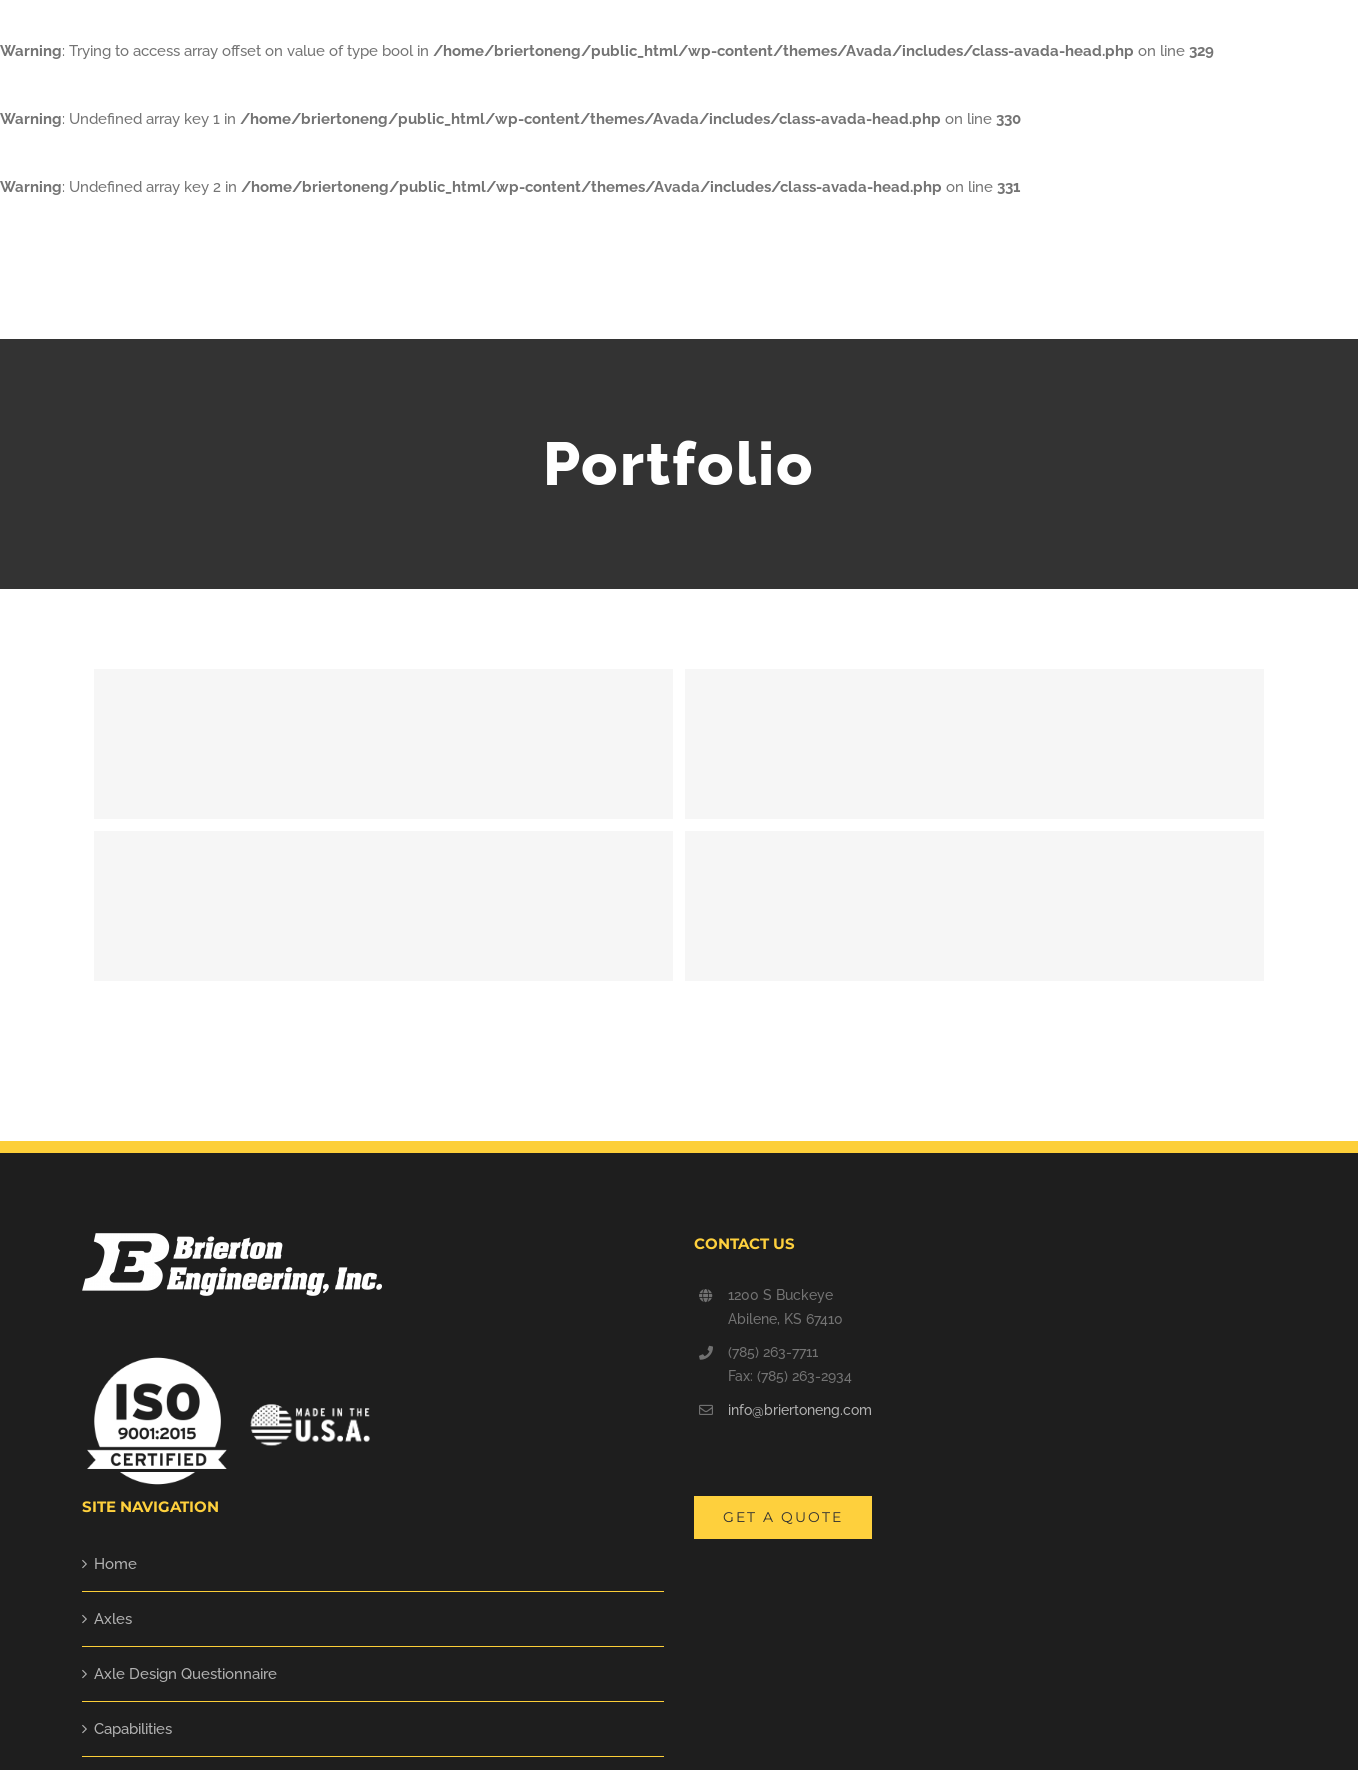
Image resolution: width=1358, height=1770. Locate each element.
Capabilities (133, 1729)
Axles (113, 1619)
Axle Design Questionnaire (185, 1674)
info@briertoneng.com (800, 1410)
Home (115, 1564)
